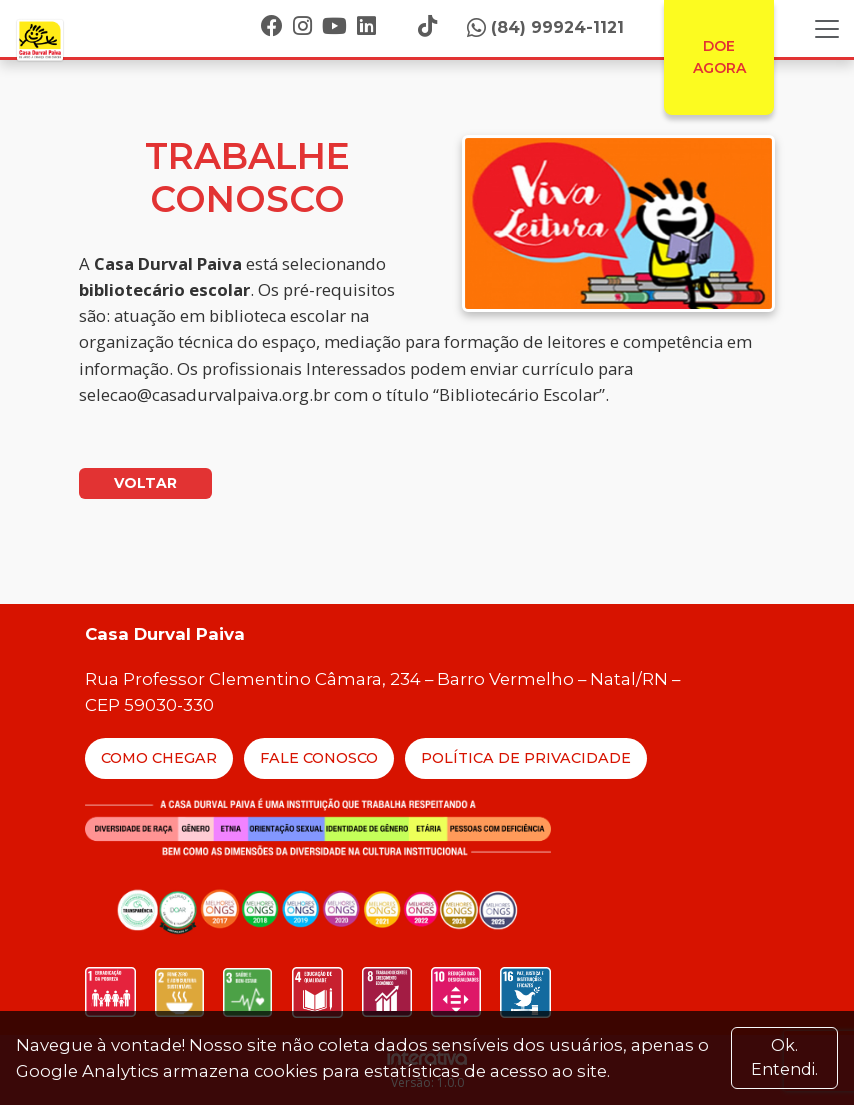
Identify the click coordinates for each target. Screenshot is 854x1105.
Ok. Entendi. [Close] (784, 1057)
